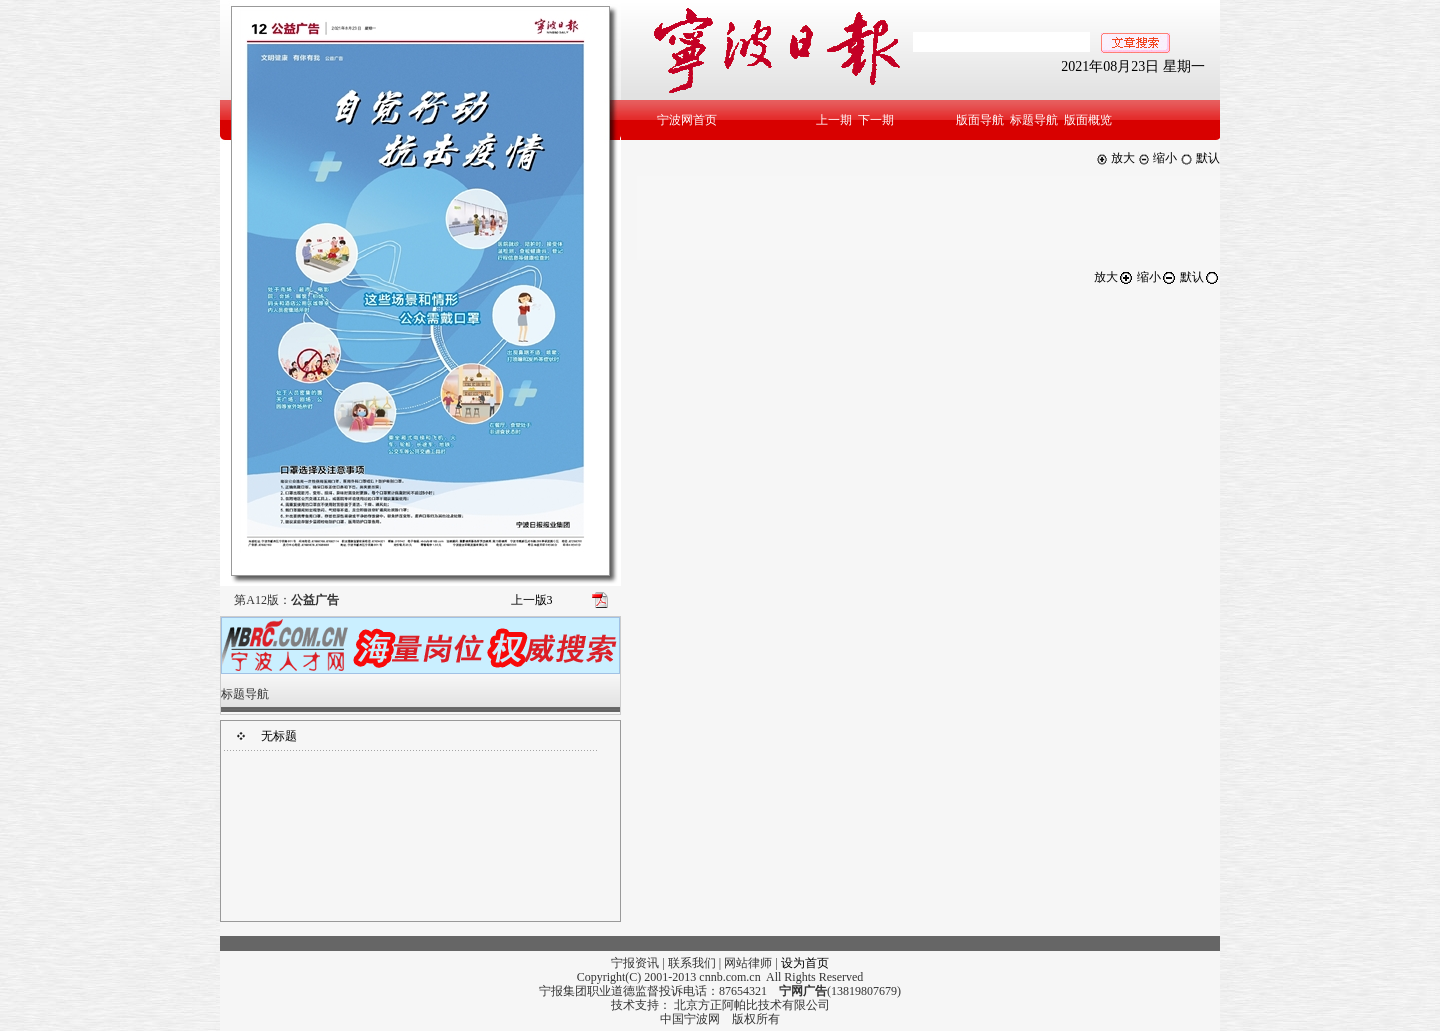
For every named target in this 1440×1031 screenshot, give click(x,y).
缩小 (1157, 158)
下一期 (876, 120)
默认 (1200, 158)
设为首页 (805, 963)
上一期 (834, 120)
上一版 (532, 600)
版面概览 (1088, 120)
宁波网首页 (687, 120)
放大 (1115, 158)
